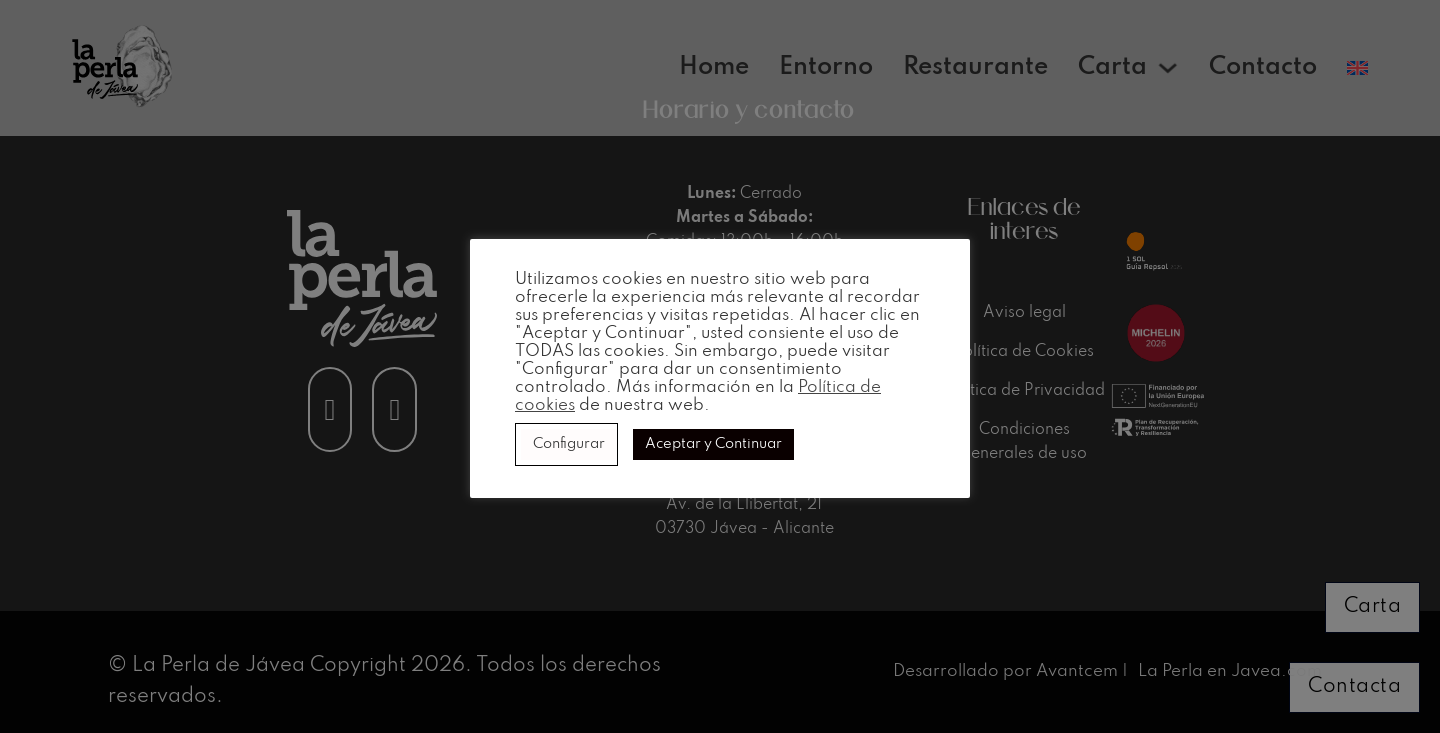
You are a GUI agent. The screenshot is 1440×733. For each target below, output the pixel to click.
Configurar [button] (569, 444)
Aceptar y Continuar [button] (713, 444)
